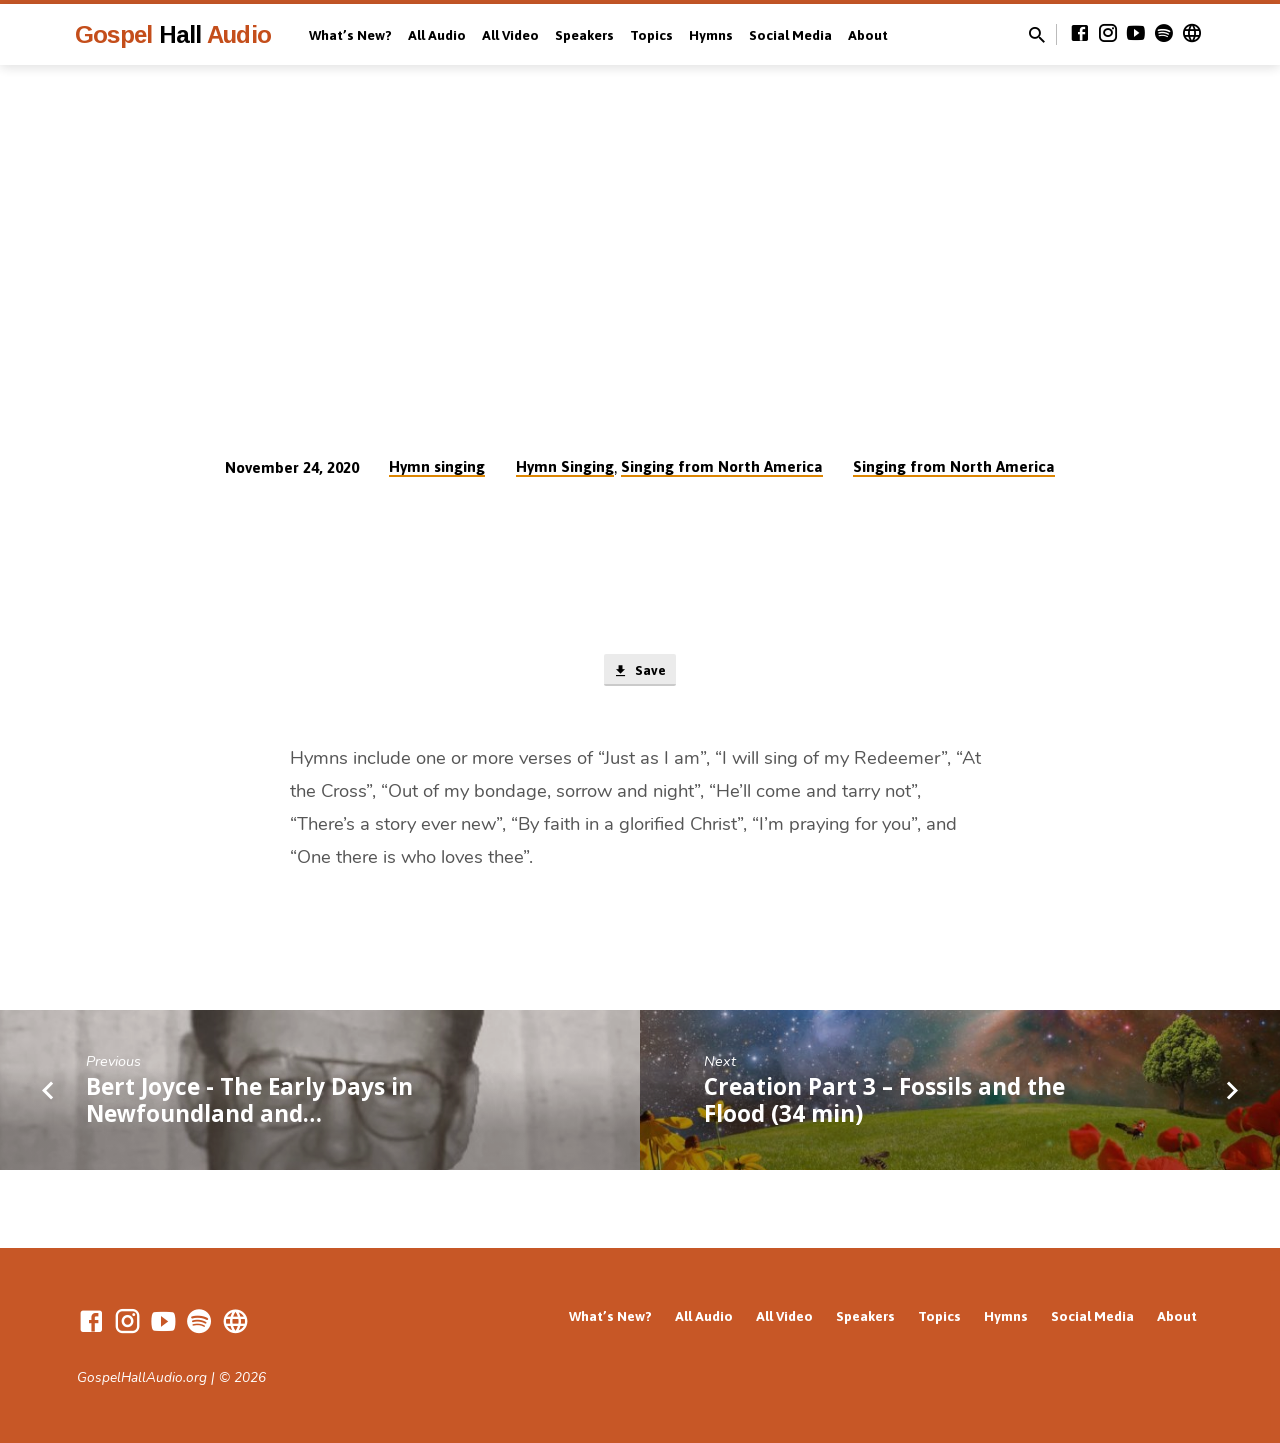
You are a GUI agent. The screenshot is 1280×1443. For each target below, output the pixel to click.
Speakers (584, 35)
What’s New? (350, 35)
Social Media (790, 35)
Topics (651, 35)
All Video (510, 35)
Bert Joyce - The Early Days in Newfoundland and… (249, 1102)
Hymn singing (437, 466)
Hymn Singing (565, 466)
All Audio (437, 35)
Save (639, 672)
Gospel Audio (173, 34)
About (868, 35)
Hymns (711, 35)
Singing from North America (722, 466)
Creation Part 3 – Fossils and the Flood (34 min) (884, 1102)
